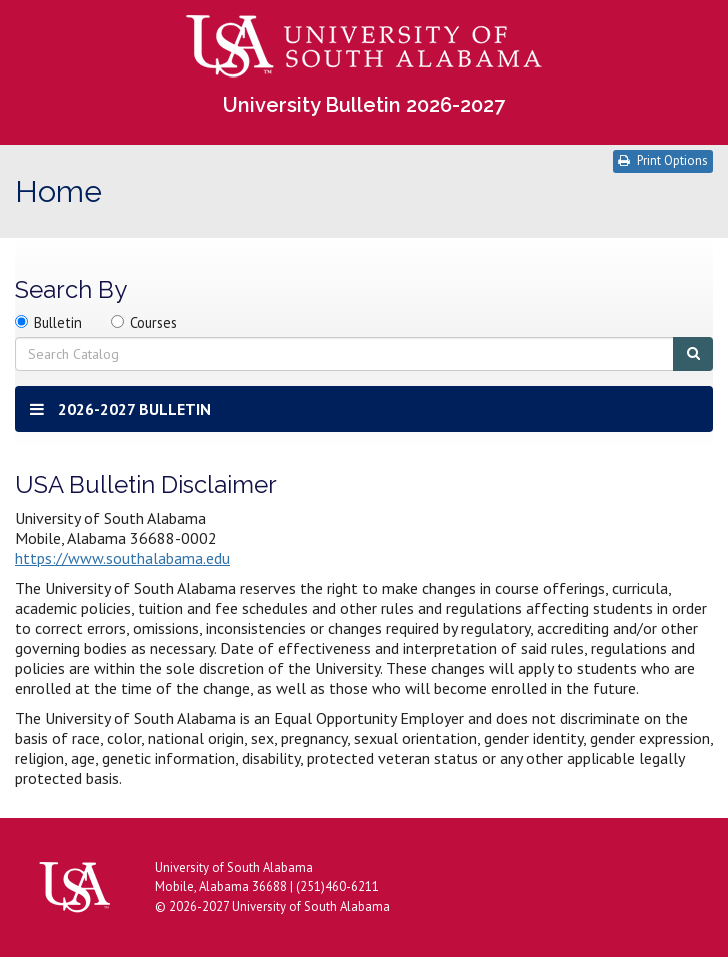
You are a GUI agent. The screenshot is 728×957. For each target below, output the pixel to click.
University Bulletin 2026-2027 (364, 105)
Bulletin (58, 322)
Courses (153, 322)
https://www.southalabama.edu (122, 558)
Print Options (663, 160)
